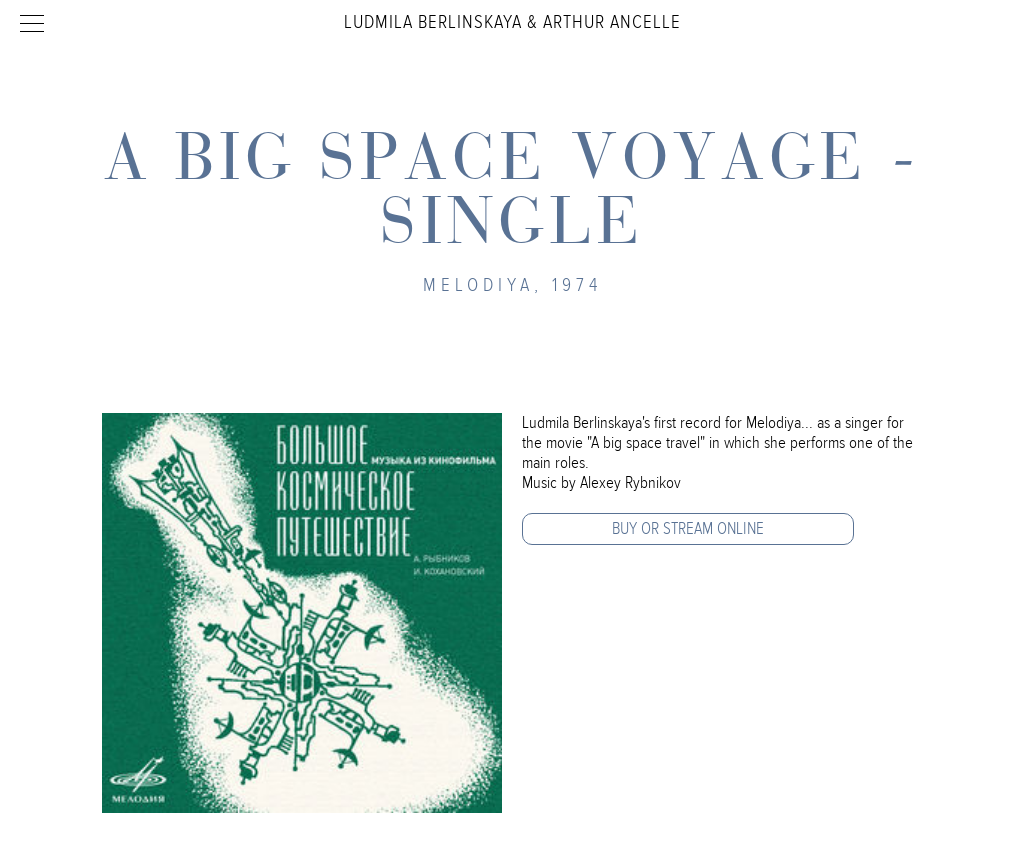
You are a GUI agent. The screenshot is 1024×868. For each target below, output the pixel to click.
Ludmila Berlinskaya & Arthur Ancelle (512, 22)
